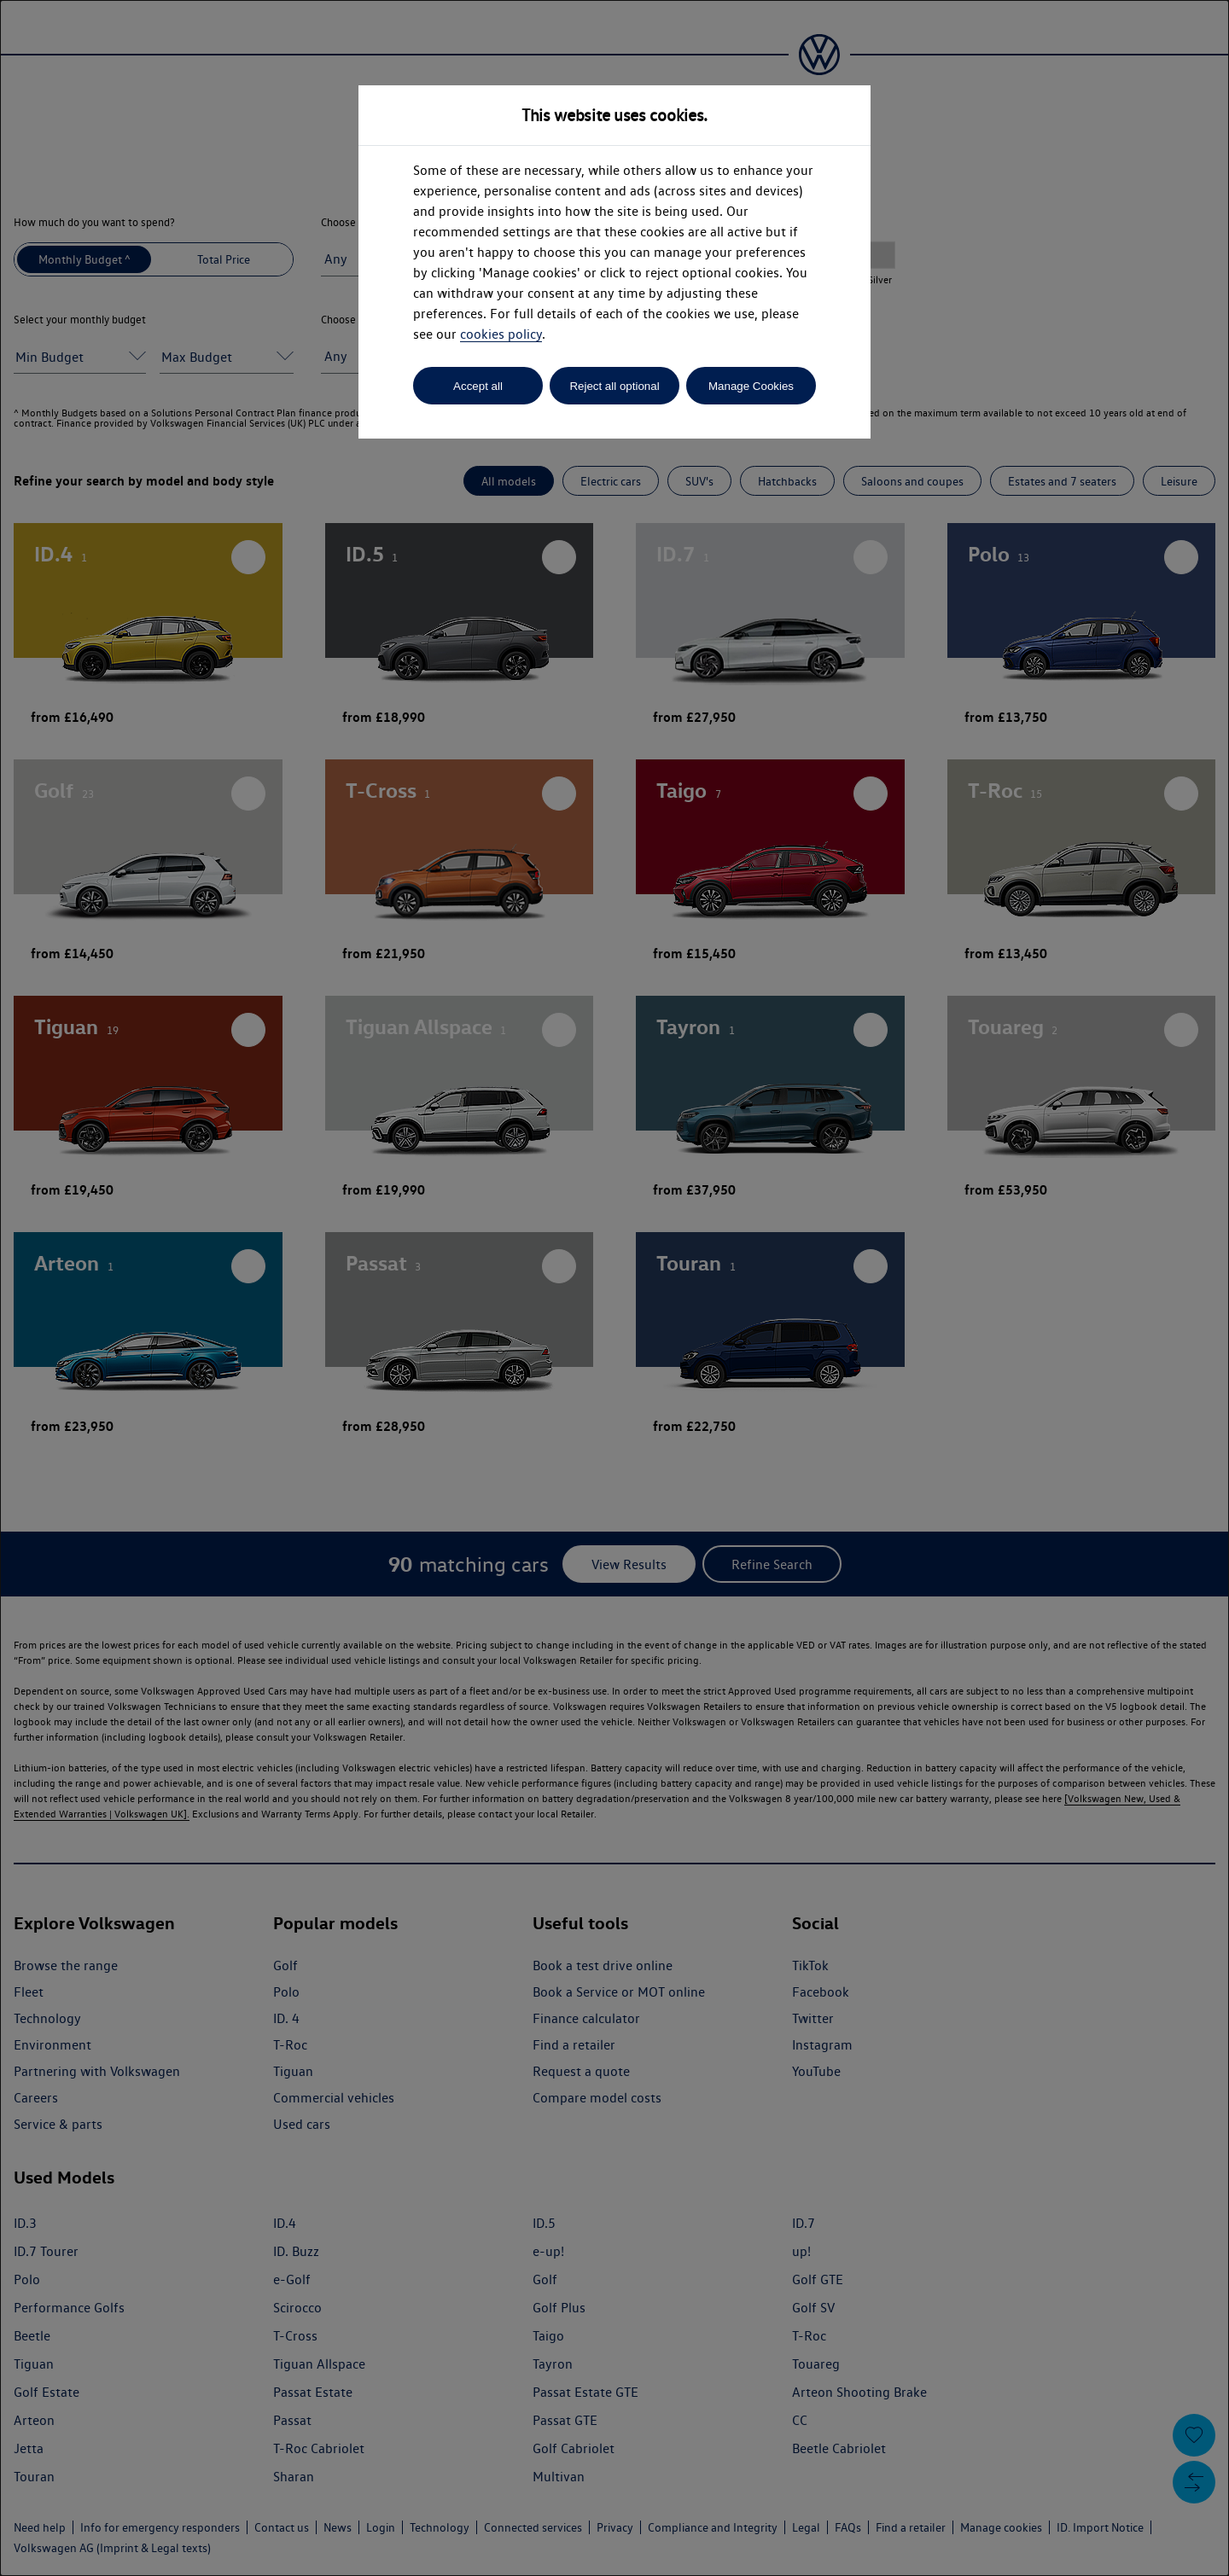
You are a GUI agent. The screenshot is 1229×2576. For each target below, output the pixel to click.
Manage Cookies (751, 386)
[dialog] (614, 1288)
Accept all (478, 386)
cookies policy (501, 334)
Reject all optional (614, 386)
